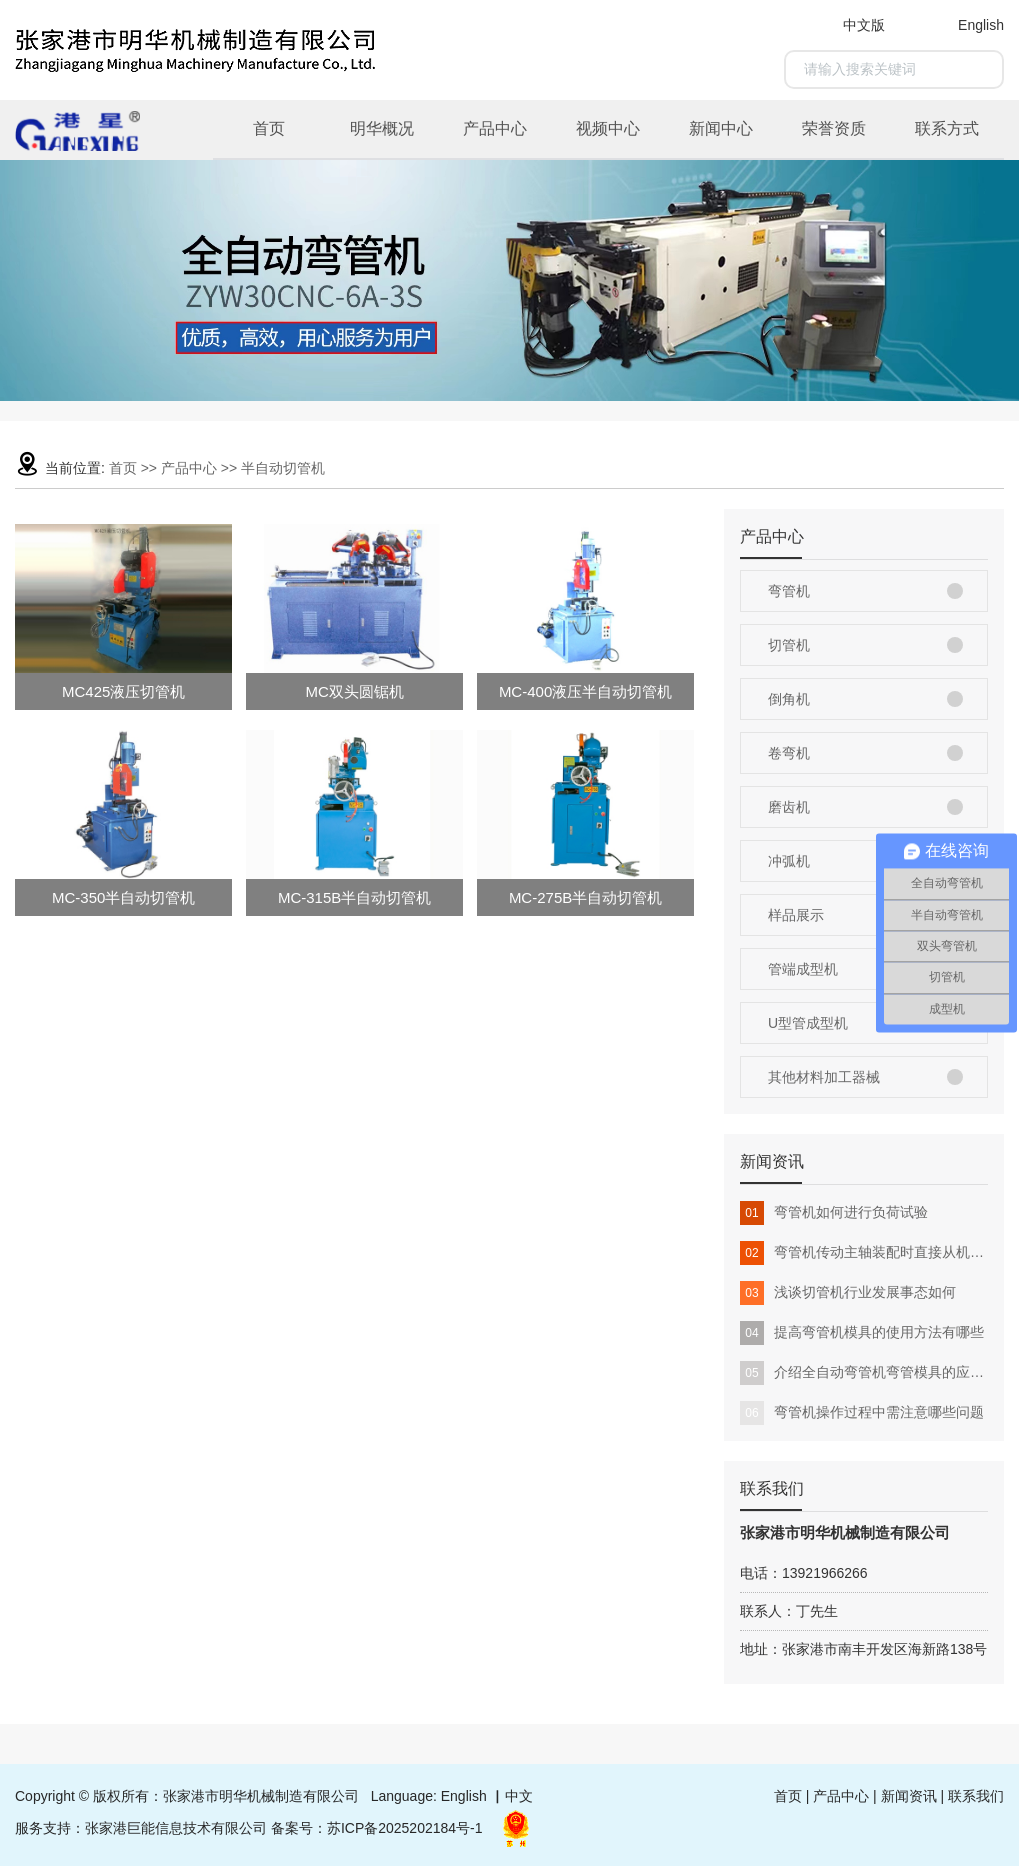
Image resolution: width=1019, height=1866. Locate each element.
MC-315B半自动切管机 (354, 897)
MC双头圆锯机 (354, 691)
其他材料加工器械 (824, 1077)
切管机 (789, 645)
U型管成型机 (808, 1023)
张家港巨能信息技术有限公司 (176, 1828)
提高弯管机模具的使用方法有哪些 (862, 1333)
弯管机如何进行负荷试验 (834, 1213)
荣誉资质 (834, 128)
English (981, 25)
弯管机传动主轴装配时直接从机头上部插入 (864, 1253)
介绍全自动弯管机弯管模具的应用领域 (864, 1373)
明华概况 (382, 128)
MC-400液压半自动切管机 (585, 691)
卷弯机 (789, 753)
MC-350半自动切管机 (123, 897)
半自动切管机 (283, 468)
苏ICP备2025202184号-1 (405, 1828)
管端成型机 (803, 969)
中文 (519, 1796)
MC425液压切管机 (123, 691)
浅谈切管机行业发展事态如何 (848, 1293)
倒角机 (789, 699)
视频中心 (608, 128)
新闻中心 (721, 128)
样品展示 (796, 915)
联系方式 (947, 128)
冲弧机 (789, 861)
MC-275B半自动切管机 (585, 897)
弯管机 (789, 591)
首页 (269, 128)
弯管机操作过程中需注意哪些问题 (862, 1413)
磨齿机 (789, 807)
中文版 (864, 25)
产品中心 (495, 128)
